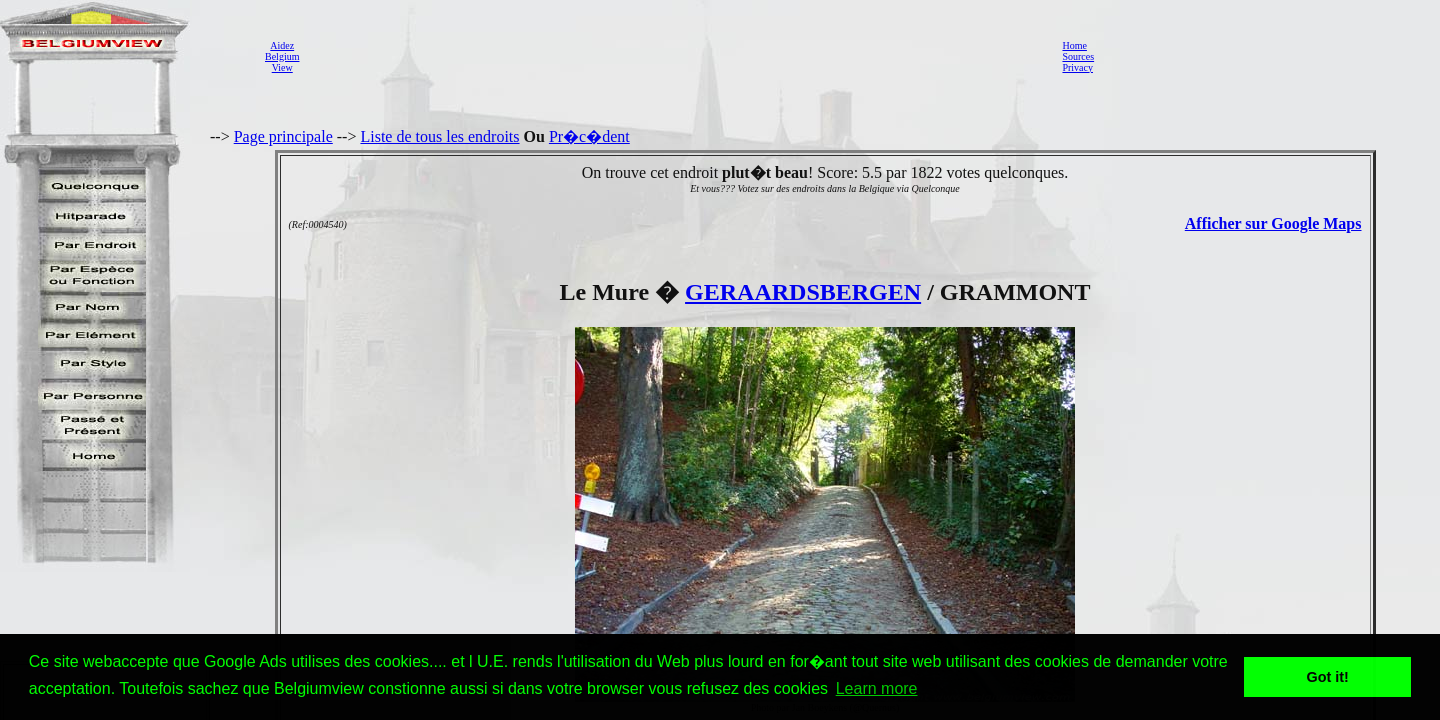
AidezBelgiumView (282, 56)
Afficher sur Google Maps (1273, 223)
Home (1074, 45)
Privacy (1077, 67)
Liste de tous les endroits (439, 136)
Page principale (283, 136)
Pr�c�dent (589, 136)
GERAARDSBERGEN (803, 292)
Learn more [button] (877, 688)
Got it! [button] (1328, 677)
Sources (1078, 56)
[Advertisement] (675, 56)
